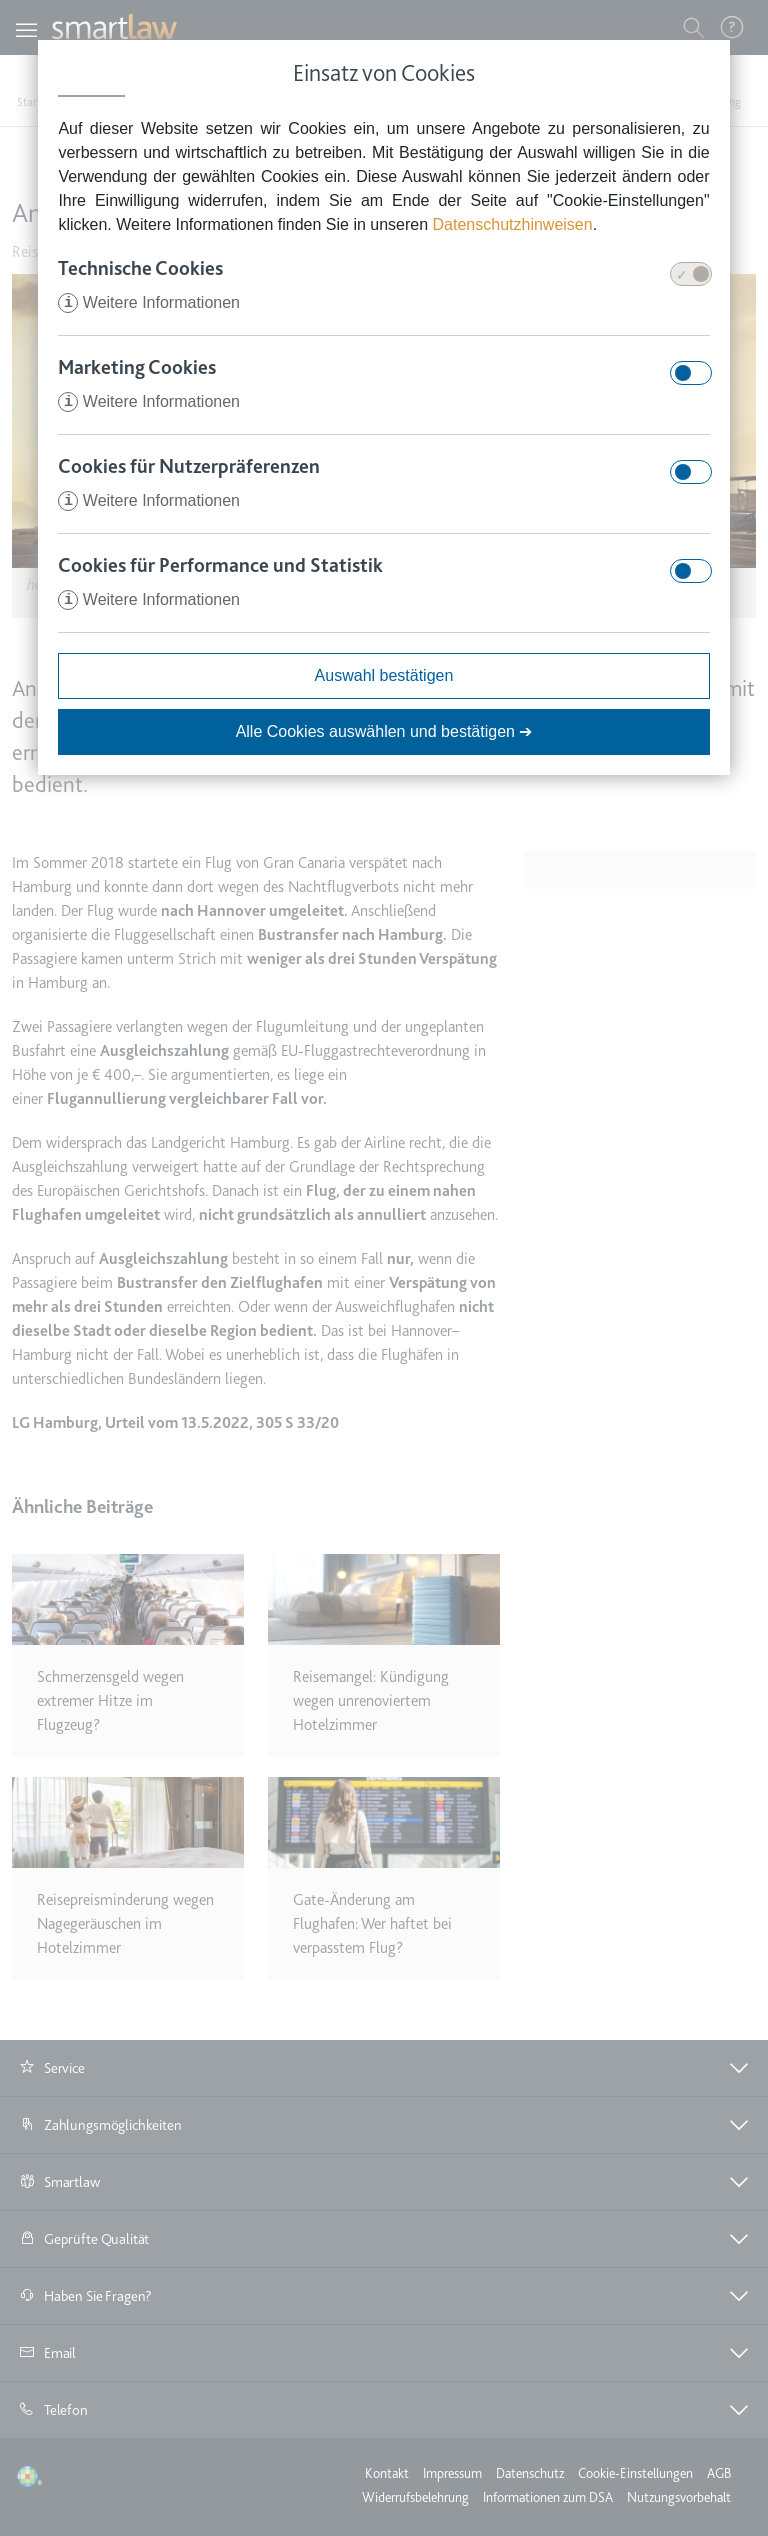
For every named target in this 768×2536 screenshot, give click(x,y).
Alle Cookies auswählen (384, 731)
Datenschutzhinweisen (513, 224)
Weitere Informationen (149, 302)
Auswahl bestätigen (384, 675)
